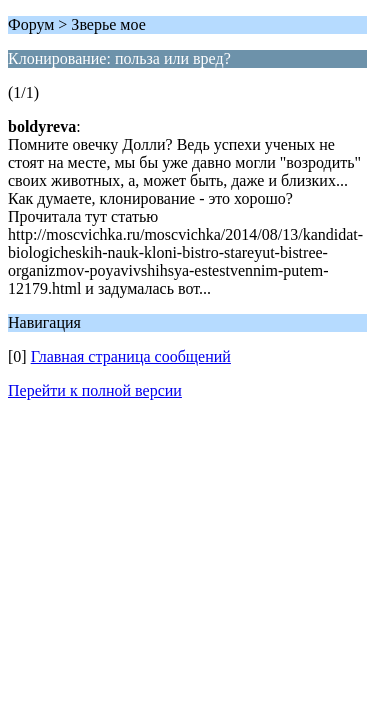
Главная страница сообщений (131, 356)
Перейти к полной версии (95, 390)
